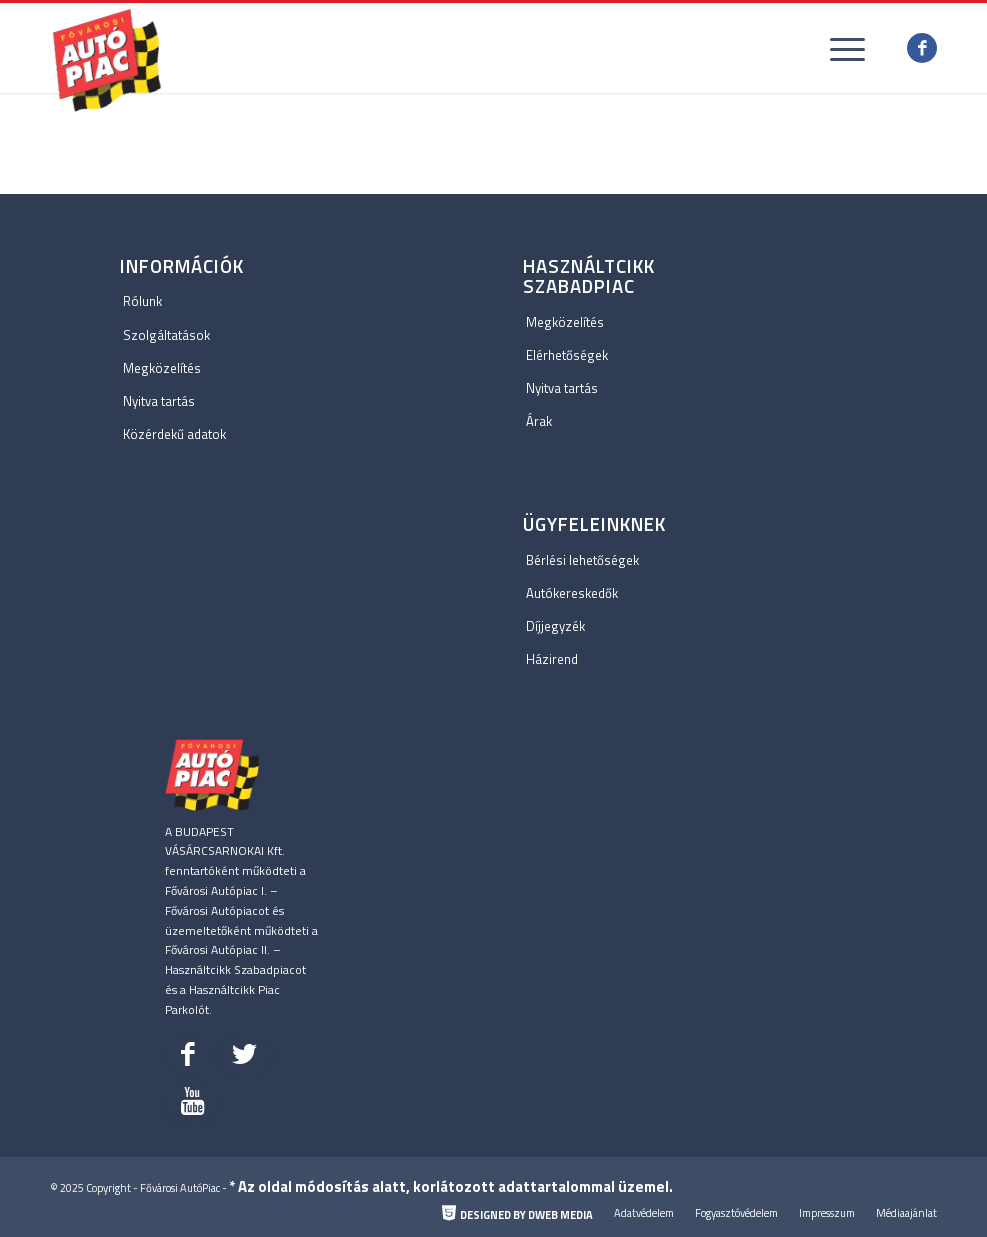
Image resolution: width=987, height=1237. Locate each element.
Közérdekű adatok (174, 434)
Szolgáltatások (166, 335)
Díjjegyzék (555, 626)
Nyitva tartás (159, 401)
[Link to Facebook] (922, 48)
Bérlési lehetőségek (582, 560)
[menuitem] (517, 1215)
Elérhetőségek (567, 355)
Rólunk (142, 301)
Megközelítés (162, 368)
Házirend (552, 659)
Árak (539, 421)
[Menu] (837, 48)
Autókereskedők (572, 593)
